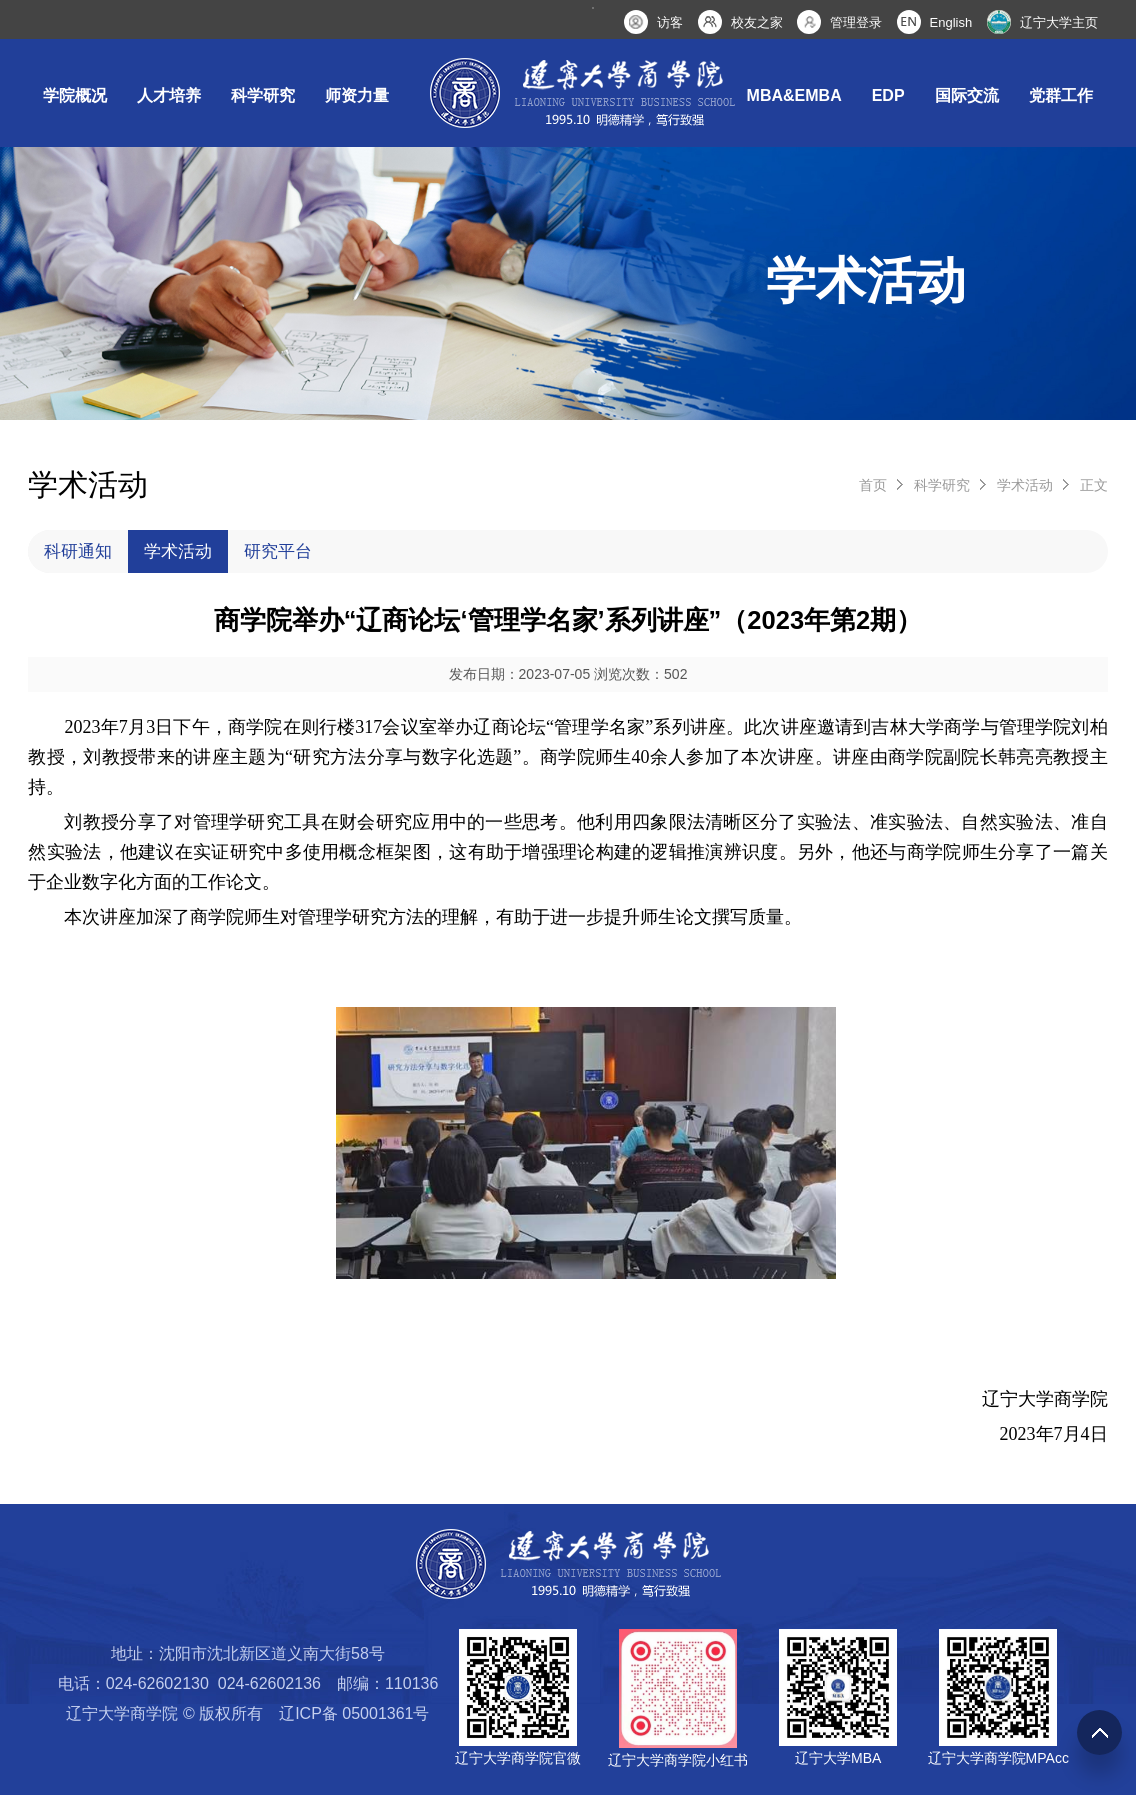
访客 (670, 22)
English (951, 22)
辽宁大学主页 (1059, 22)
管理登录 (856, 22)
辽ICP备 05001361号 (354, 1733)
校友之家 (757, 22)
